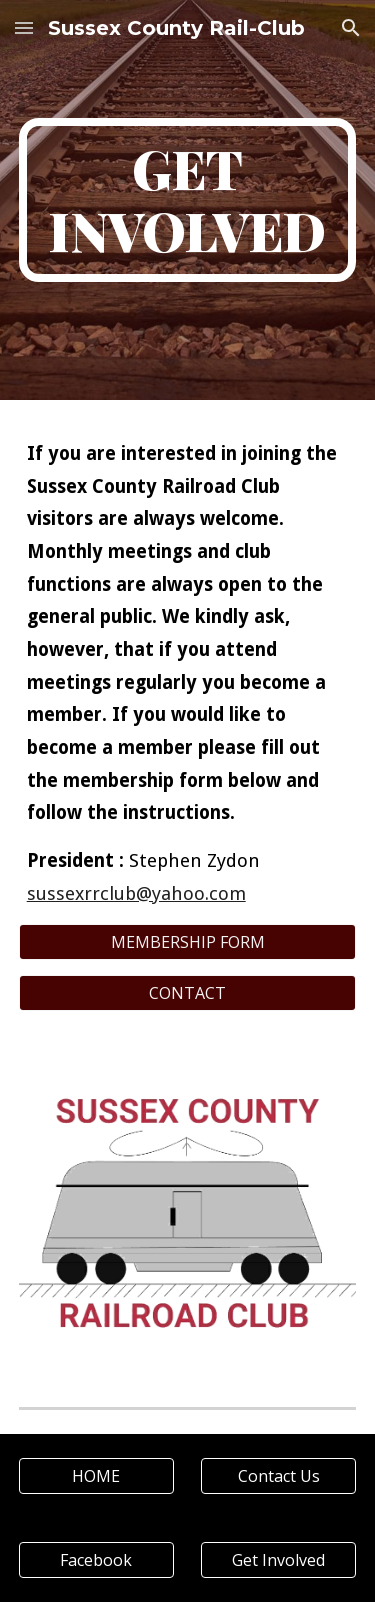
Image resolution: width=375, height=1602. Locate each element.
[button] (24, 27)
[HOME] (96, 1476)
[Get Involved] (278, 1560)
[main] (188, 200)
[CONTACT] (188, 993)
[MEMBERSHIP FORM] (188, 942)
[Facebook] (96, 1560)
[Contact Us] (278, 1476)
